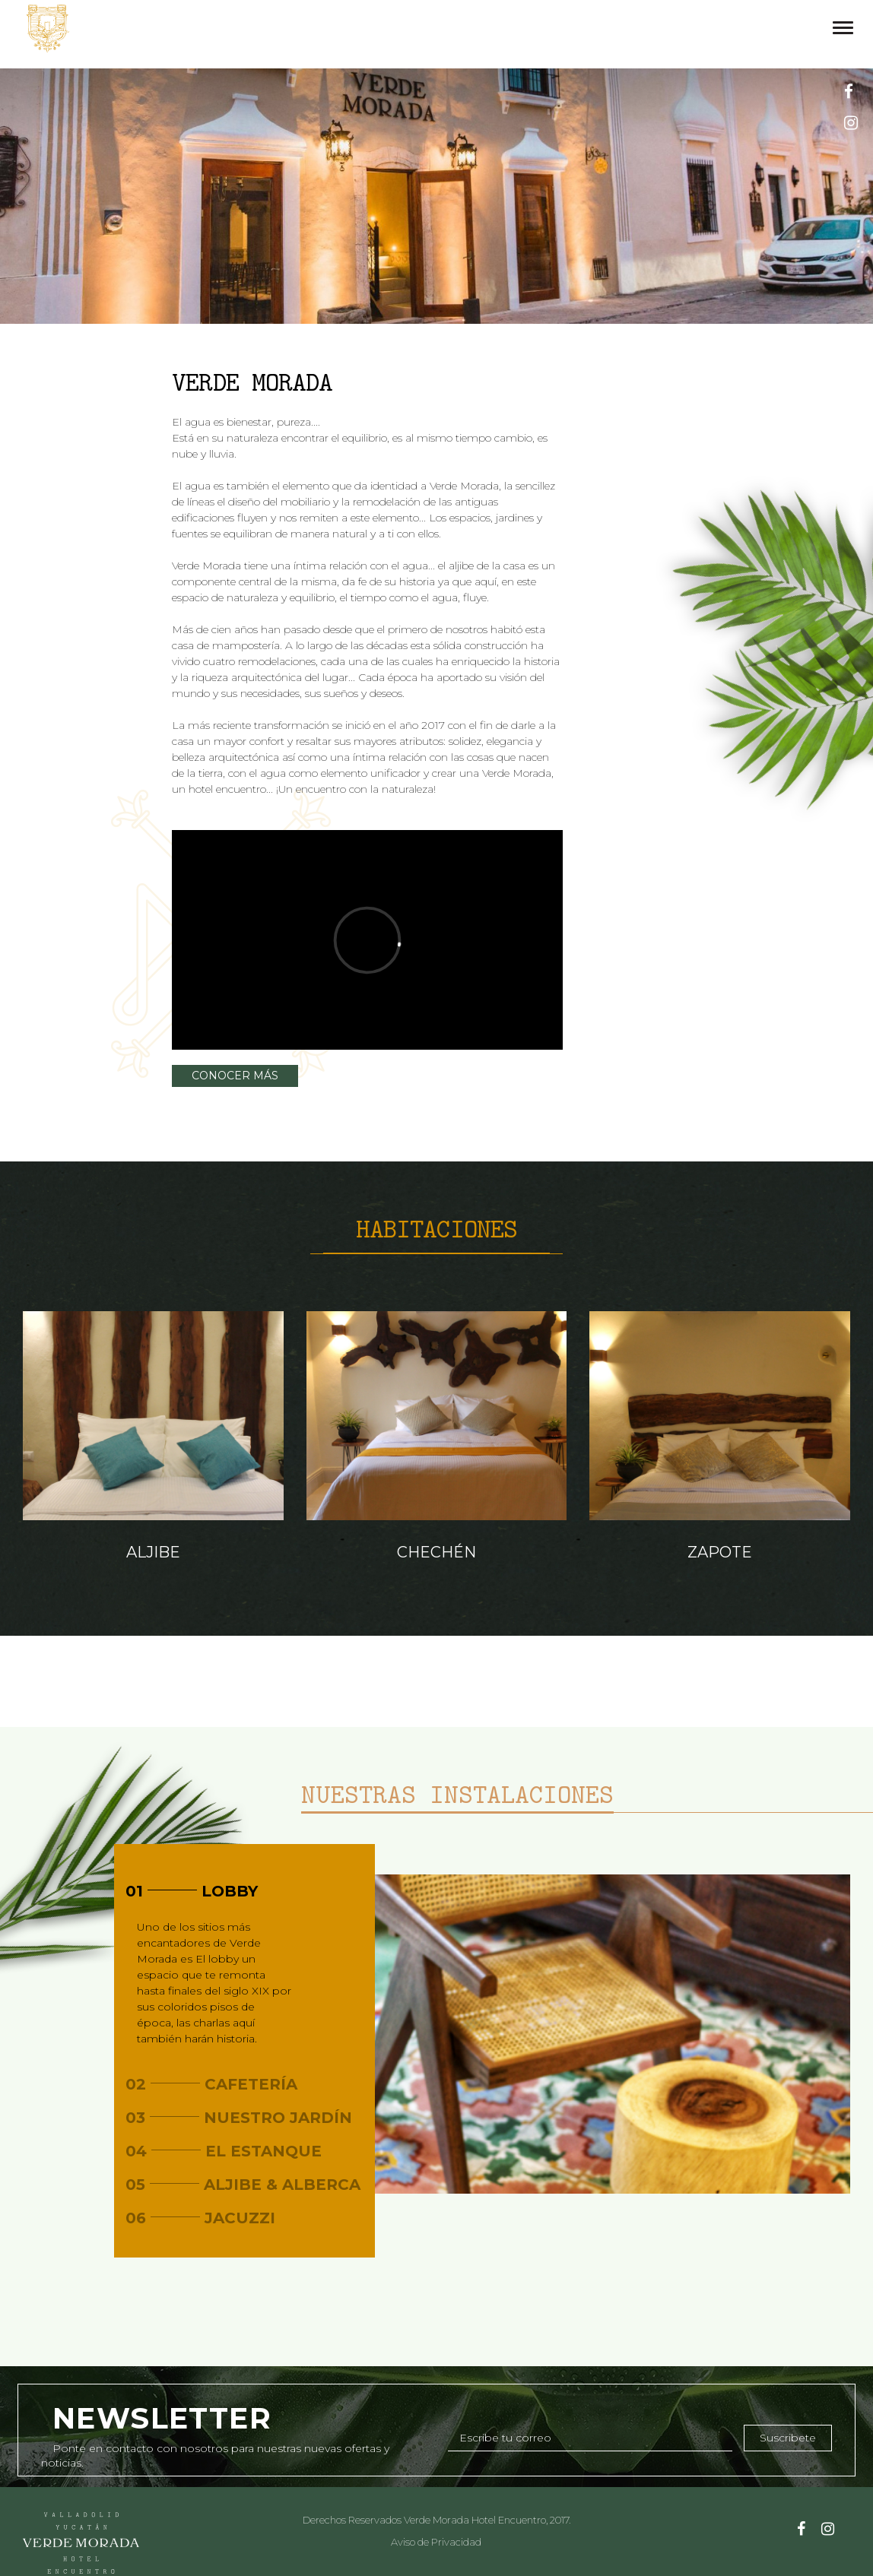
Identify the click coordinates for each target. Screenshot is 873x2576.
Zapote (719, 1552)
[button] (244, 1891)
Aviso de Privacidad (436, 2542)
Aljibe (153, 1552)
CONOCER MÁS (235, 1075)
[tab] (244, 1891)
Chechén (436, 1552)
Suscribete (788, 2438)
